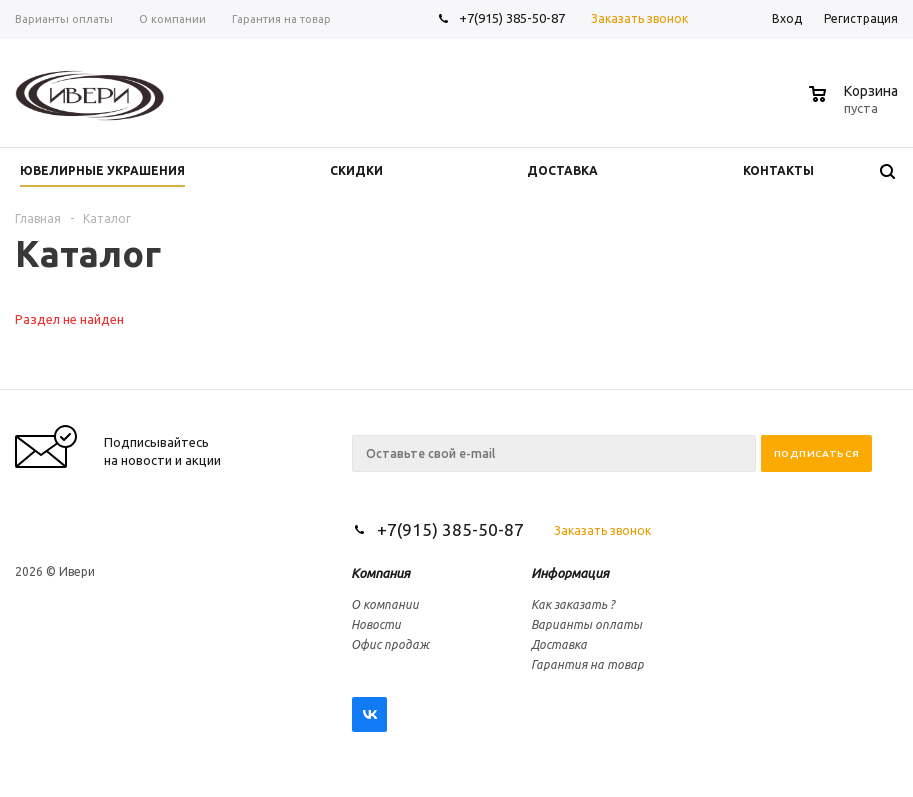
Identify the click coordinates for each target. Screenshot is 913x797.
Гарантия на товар (587, 664)
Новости (376, 624)
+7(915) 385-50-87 (513, 18)
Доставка (559, 644)
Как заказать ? (573, 604)
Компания (380, 573)
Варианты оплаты (586, 624)
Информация (570, 573)
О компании (385, 604)
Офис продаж (390, 644)
